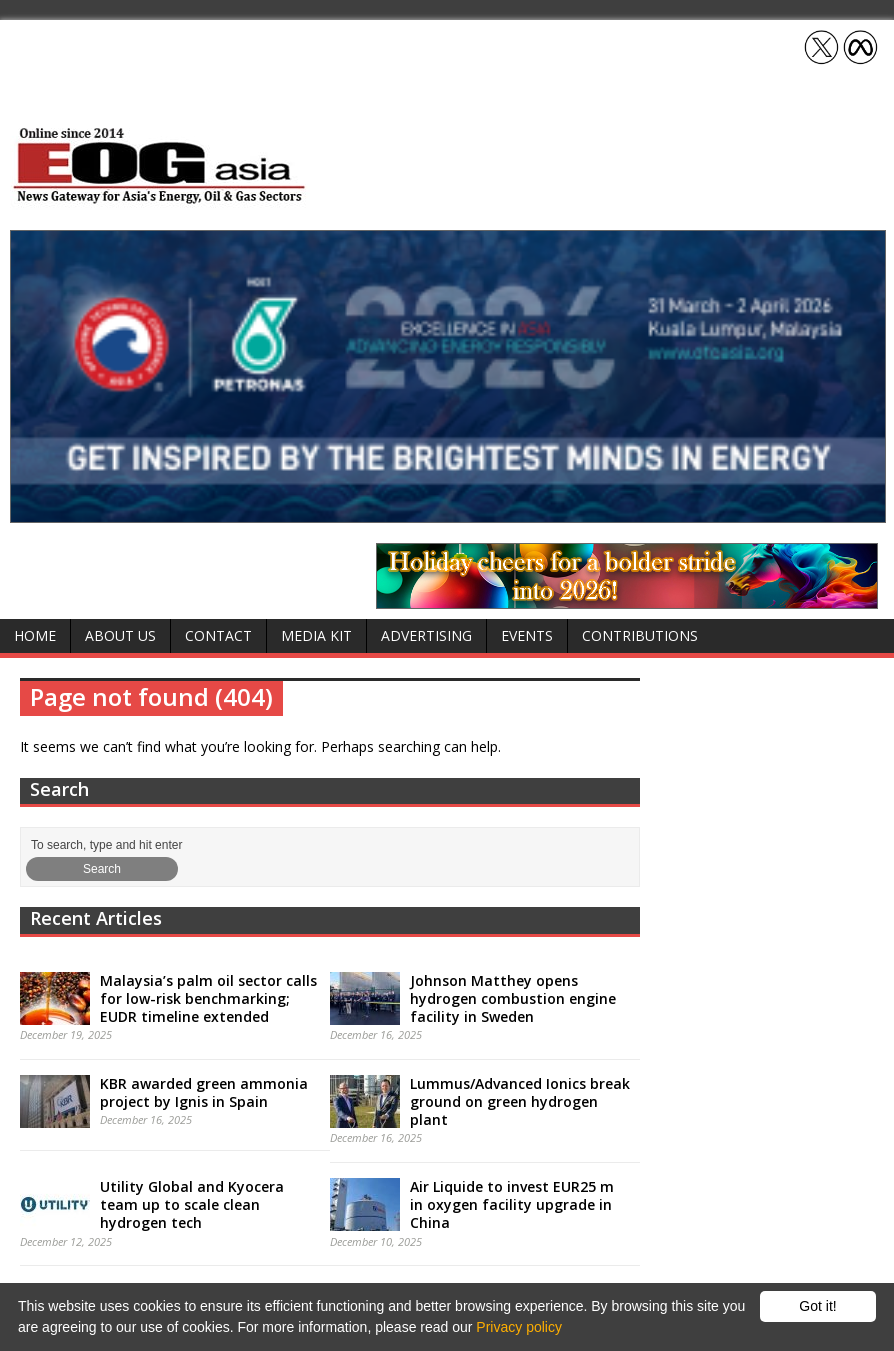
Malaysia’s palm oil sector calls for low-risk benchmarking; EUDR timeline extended (208, 998)
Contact (218, 635)
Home (35, 635)
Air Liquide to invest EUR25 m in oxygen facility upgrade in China (512, 1204)
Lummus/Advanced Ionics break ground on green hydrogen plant (520, 1101)
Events (527, 635)
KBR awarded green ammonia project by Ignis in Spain (204, 1092)
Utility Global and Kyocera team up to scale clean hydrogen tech (192, 1204)
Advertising (426, 635)
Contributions (640, 635)
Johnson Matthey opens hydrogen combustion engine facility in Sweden (513, 998)
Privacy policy (519, 1327)
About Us (120, 635)
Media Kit (316, 635)
